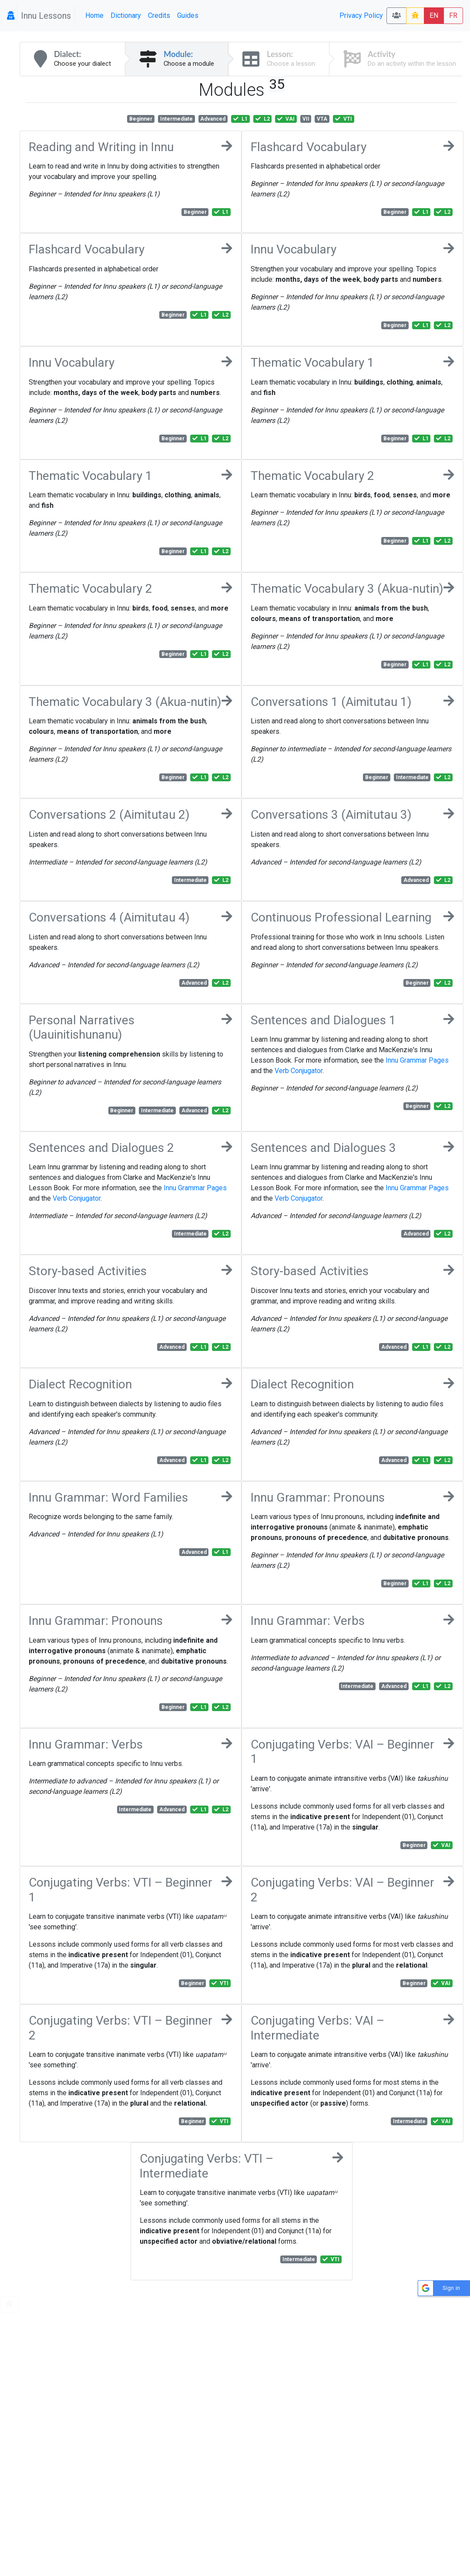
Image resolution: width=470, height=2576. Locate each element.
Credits (159, 15)
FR (453, 15)
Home (94, 15)
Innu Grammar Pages (417, 1060)
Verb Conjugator (298, 1071)
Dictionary (126, 15)
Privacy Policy (361, 15)
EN (434, 15)
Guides (187, 15)
